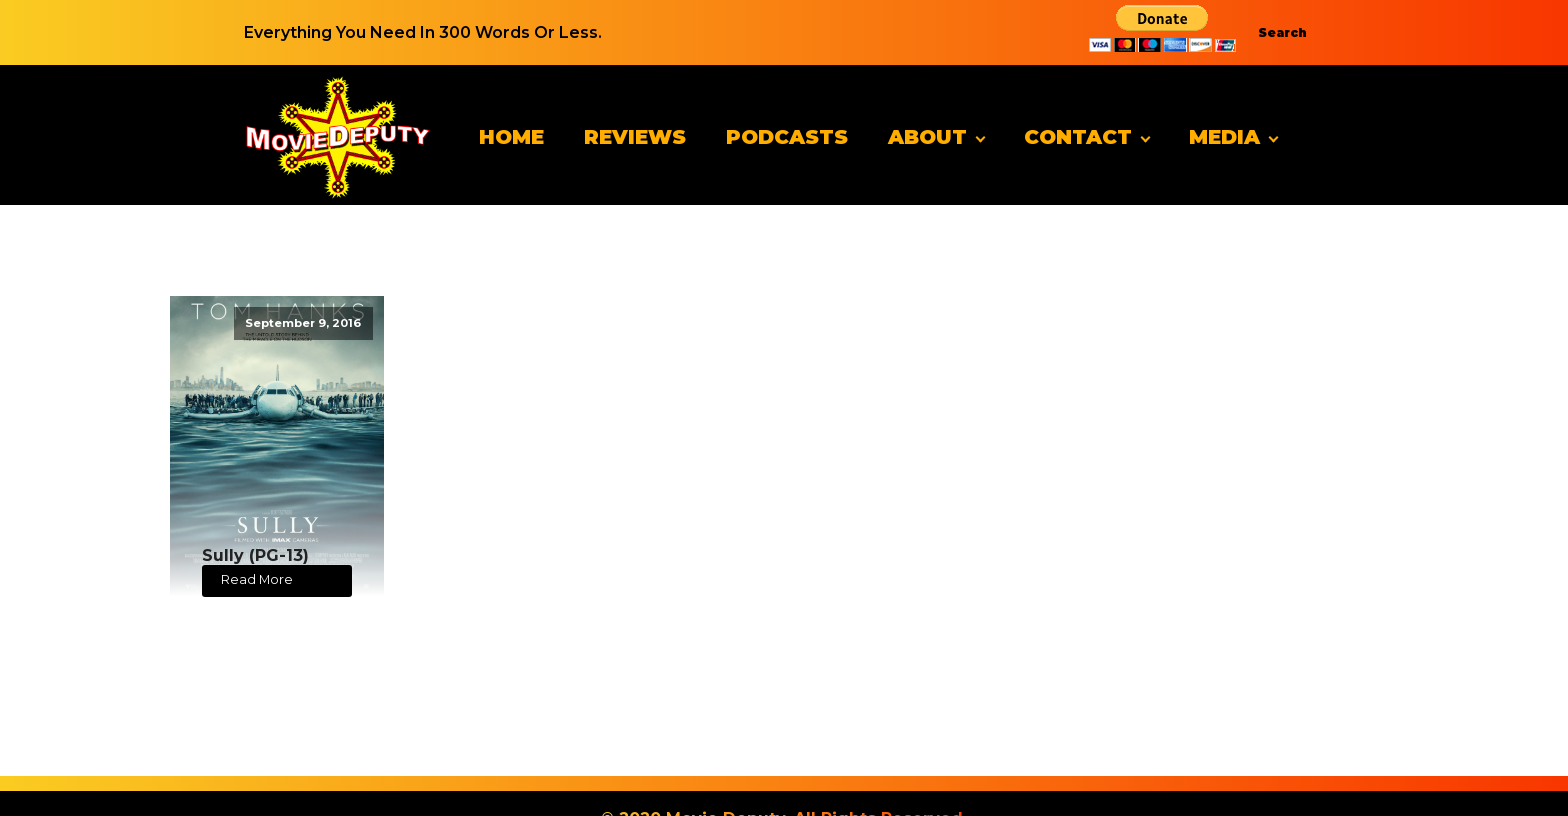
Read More (257, 579)
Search (1282, 32)
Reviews (635, 137)
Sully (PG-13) (255, 555)
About (927, 137)
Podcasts (787, 137)
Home (511, 137)
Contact (1078, 137)
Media (1224, 137)
